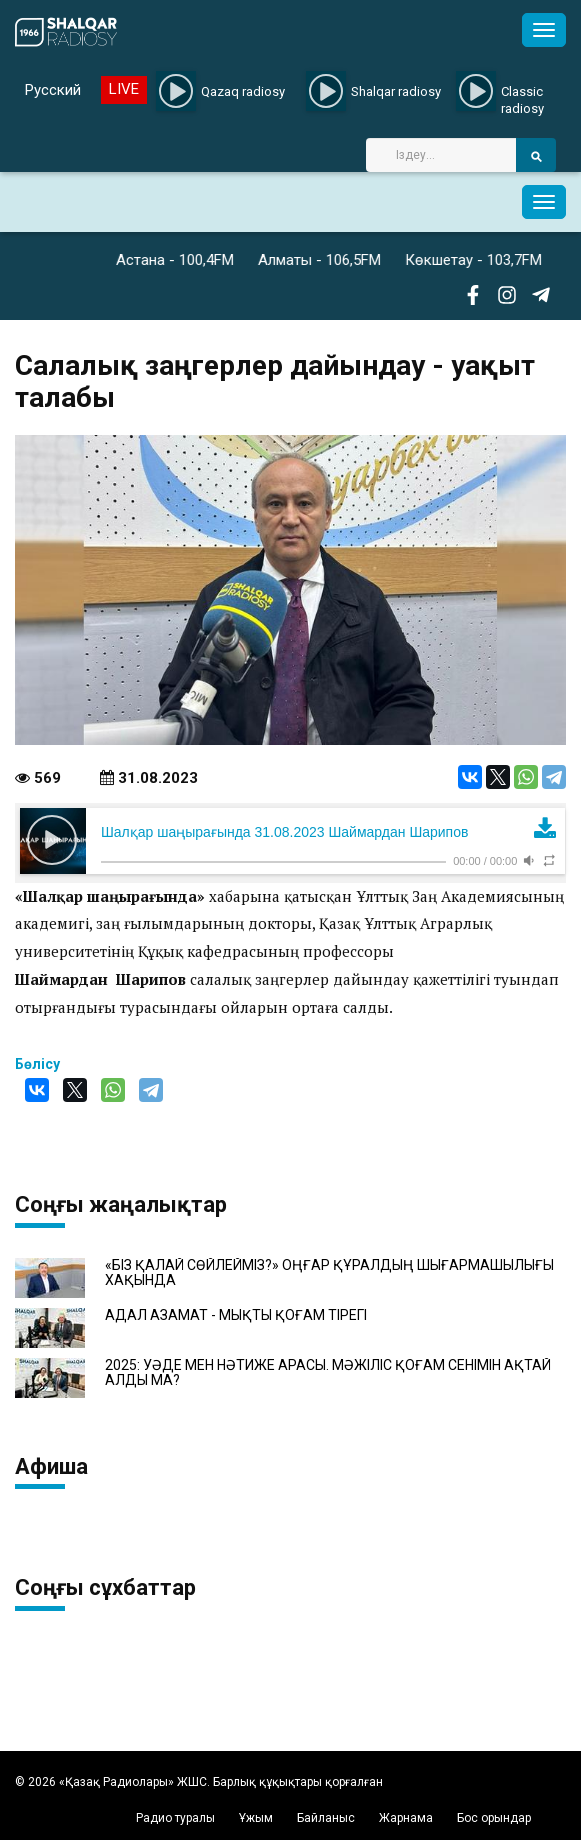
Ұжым (256, 1818)
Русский (53, 90)
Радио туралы (175, 1818)
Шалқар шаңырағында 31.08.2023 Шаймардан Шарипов (284, 832)
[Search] (441, 155)
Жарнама (406, 1818)
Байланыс (326, 1818)
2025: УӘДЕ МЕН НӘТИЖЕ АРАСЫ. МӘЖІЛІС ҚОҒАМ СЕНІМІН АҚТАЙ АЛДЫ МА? (328, 1373)
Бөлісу (37, 1064)
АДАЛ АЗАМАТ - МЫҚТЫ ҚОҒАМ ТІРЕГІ (236, 1315)
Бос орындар (494, 1818)
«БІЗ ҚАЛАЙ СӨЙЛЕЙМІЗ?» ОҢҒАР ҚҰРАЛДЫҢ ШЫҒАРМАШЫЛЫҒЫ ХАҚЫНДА (329, 1273)
